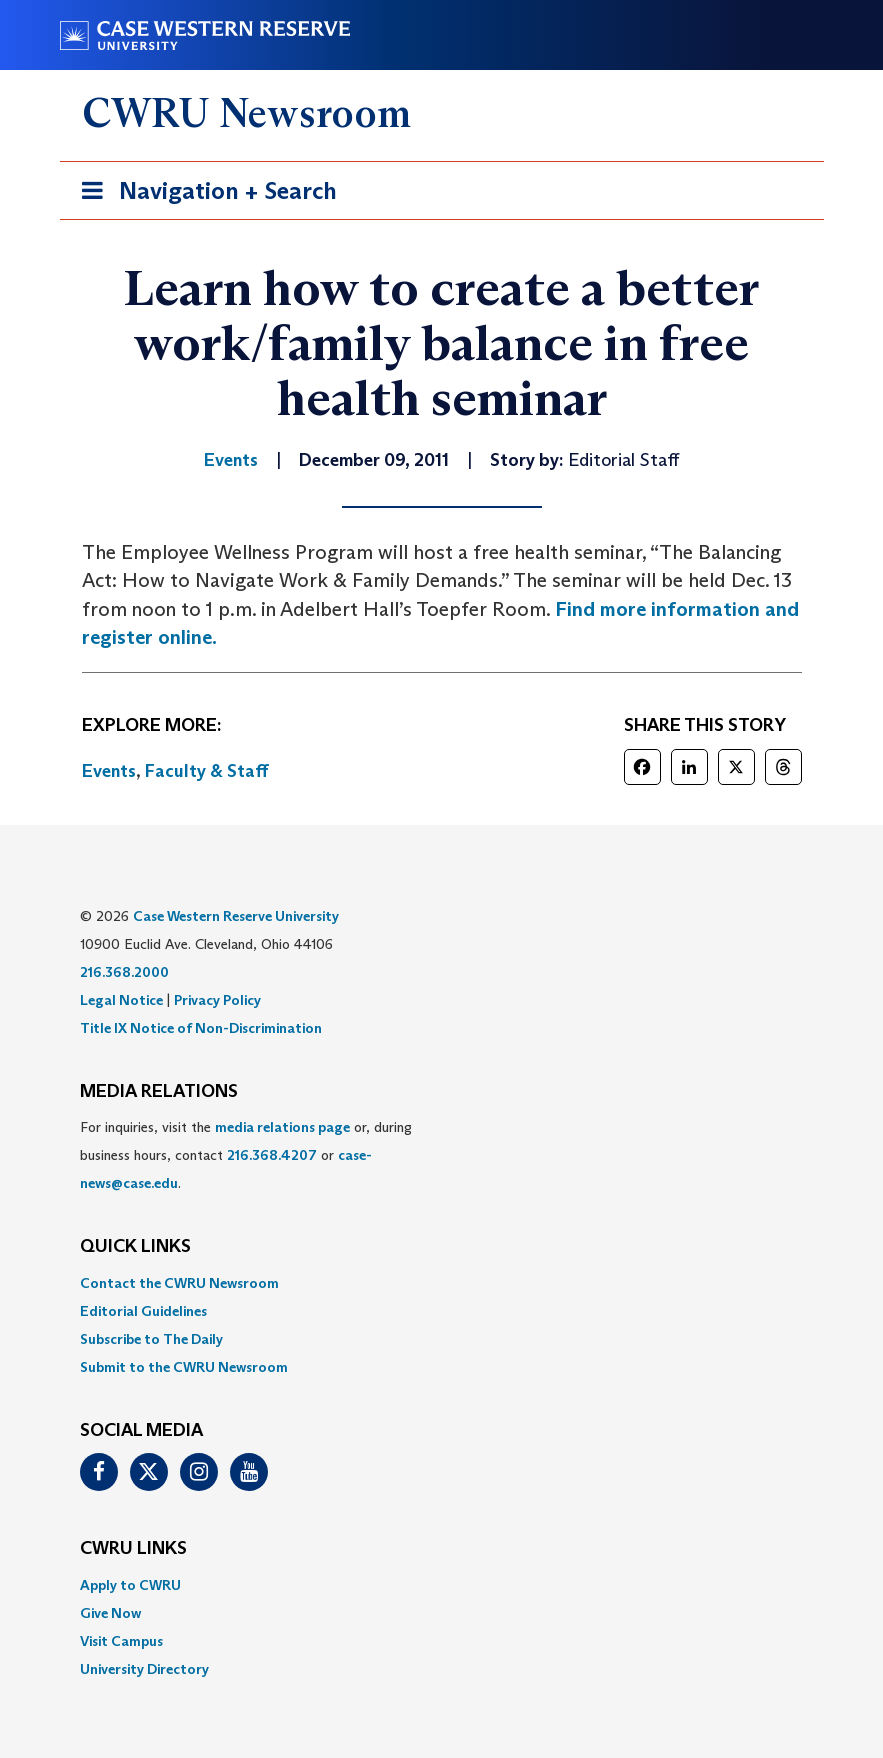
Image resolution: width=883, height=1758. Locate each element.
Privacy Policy (217, 1000)
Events (109, 771)
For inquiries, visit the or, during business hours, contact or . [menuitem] (246, 1155)
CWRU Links (133, 1549)
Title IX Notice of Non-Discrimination (201, 1028)
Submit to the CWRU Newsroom (184, 1367)
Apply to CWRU (130, 1585)
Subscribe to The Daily (151, 1339)
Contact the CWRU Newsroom (179, 1283)
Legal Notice (121, 1000)
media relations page (282, 1127)
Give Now (110, 1613)
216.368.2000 (124, 972)
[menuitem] (442, 1283)
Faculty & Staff (207, 771)
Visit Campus (121, 1641)
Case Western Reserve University (236, 916)
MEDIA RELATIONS (159, 1092)
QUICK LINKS (135, 1247)
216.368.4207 (272, 1155)
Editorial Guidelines (143, 1311)
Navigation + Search (203, 194)
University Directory (144, 1669)
